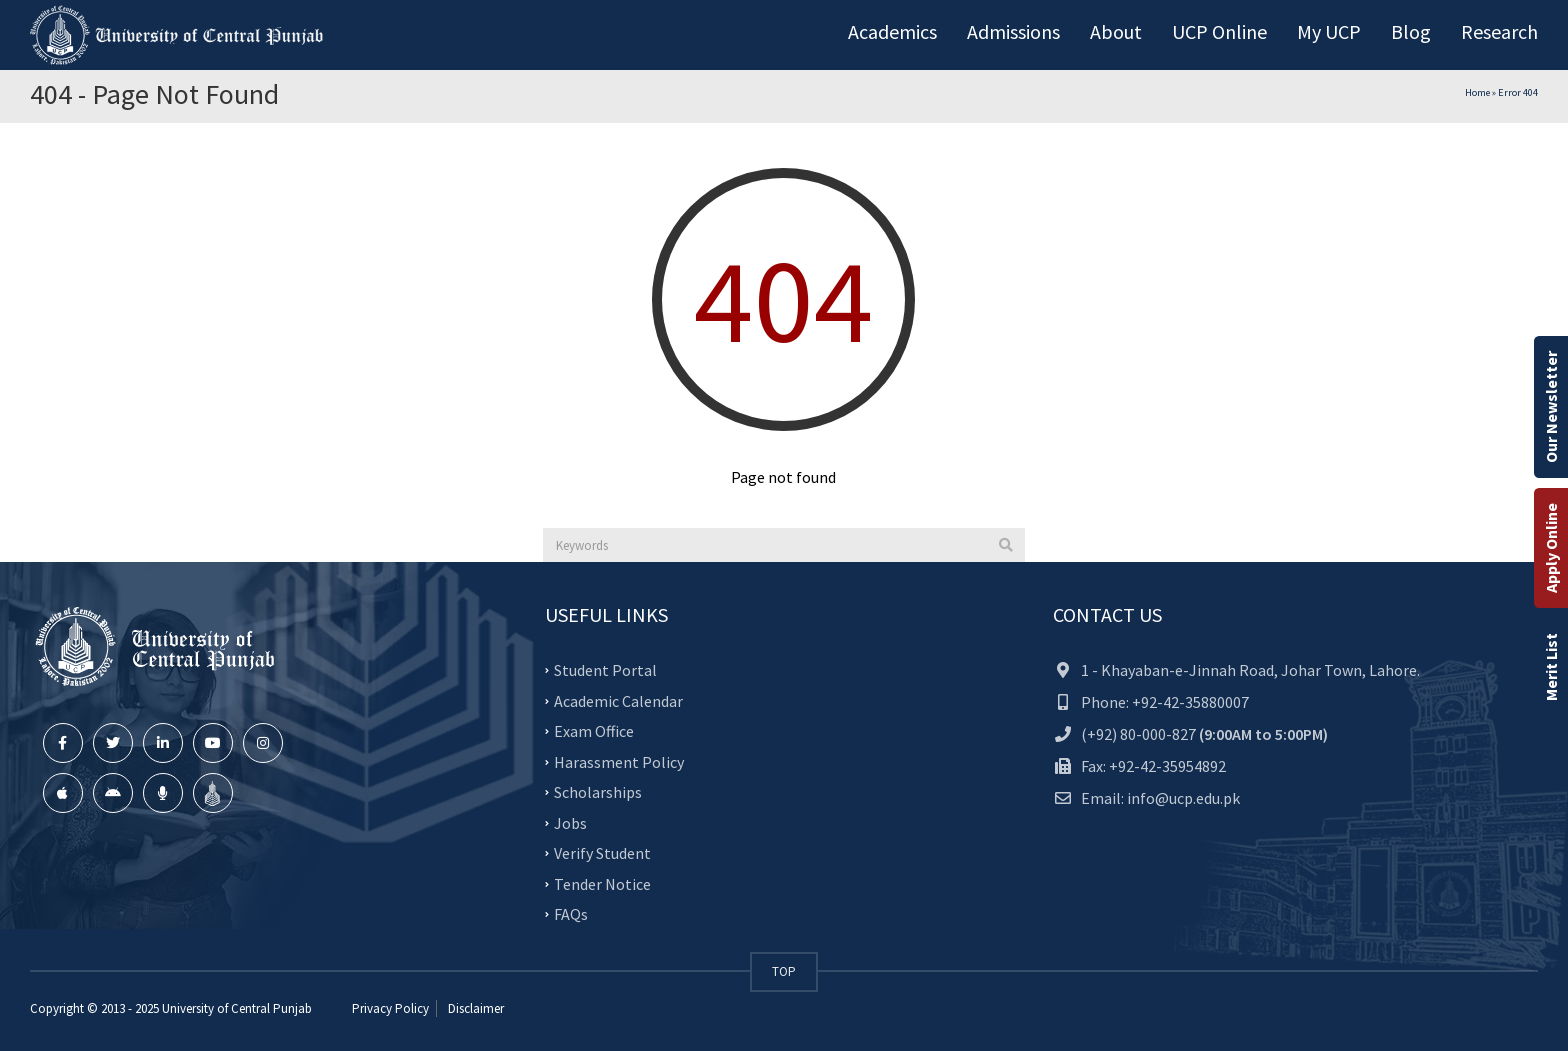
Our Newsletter (1551, 407)
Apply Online (1551, 548)
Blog (1411, 31)
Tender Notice (602, 883)
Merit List (1551, 667)
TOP (784, 971)
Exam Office (594, 731)
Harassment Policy (619, 761)
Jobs (570, 822)
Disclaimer (474, 1008)
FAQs (571, 914)
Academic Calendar (618, 700)
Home (1477, 92)
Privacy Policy (390, 1008)
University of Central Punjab (237, 1008)
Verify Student (602, 853)
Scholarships (598, 792)
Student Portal (605, 670)
